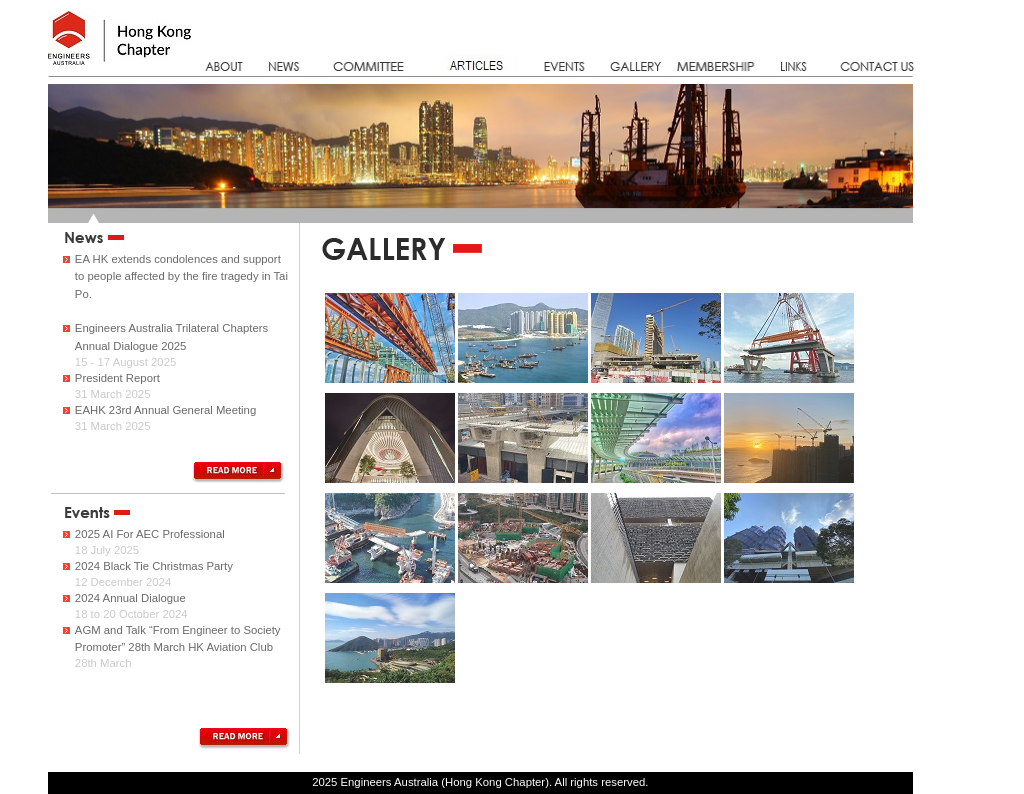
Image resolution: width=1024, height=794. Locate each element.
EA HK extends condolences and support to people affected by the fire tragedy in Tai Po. (181, 276)
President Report (117, 378)
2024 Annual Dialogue (130, 598)
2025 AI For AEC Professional (150, 534)
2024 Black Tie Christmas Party (154, 566)
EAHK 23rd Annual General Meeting (165, 410)
